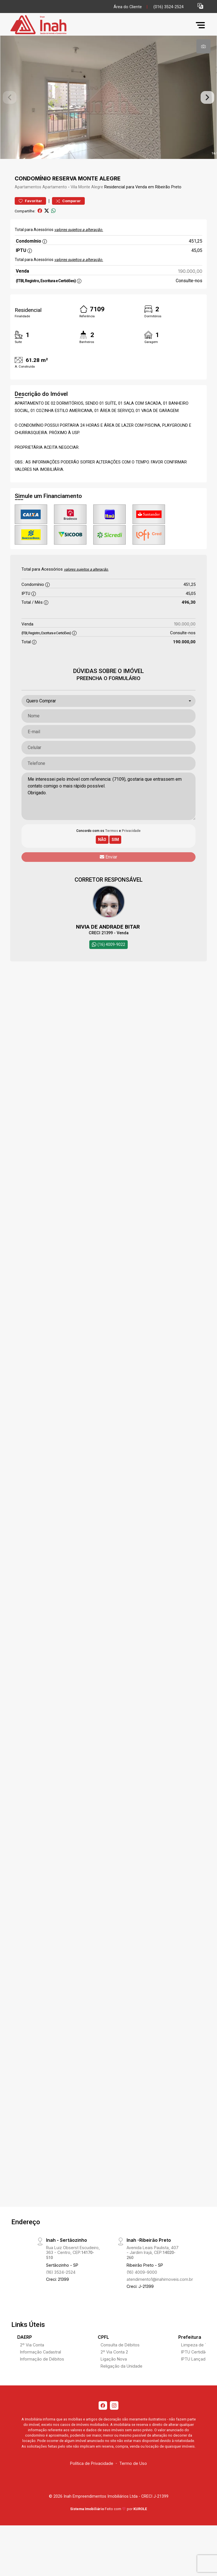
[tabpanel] (108, 106)
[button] (200, 6)
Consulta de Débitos (120, 2362)
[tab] (203, 46)
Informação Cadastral (40, 2369)
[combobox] (108, 719)
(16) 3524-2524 (60, 2289)
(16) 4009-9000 (142, 2289)
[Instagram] (114, 2423)
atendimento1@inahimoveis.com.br (160, 2297)
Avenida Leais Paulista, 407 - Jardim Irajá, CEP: (153, 2270)
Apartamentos (28, 204)
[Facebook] (103, 2423)
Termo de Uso (133, 2480)
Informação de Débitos (42, 2376)
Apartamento (54, 204)
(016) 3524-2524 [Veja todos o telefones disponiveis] (168, 7)
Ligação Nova (114, 2376)
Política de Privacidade (91, 2480)
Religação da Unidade (121, 2383)
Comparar (68, 219)
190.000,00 (190, 289)
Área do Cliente (128, 7)
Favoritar (30, 219)
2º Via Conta (32, 2362)
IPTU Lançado (194, 2376)
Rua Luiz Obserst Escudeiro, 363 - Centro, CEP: (73, 2270)
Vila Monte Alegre (87, 204)
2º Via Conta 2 (114, 2369)
